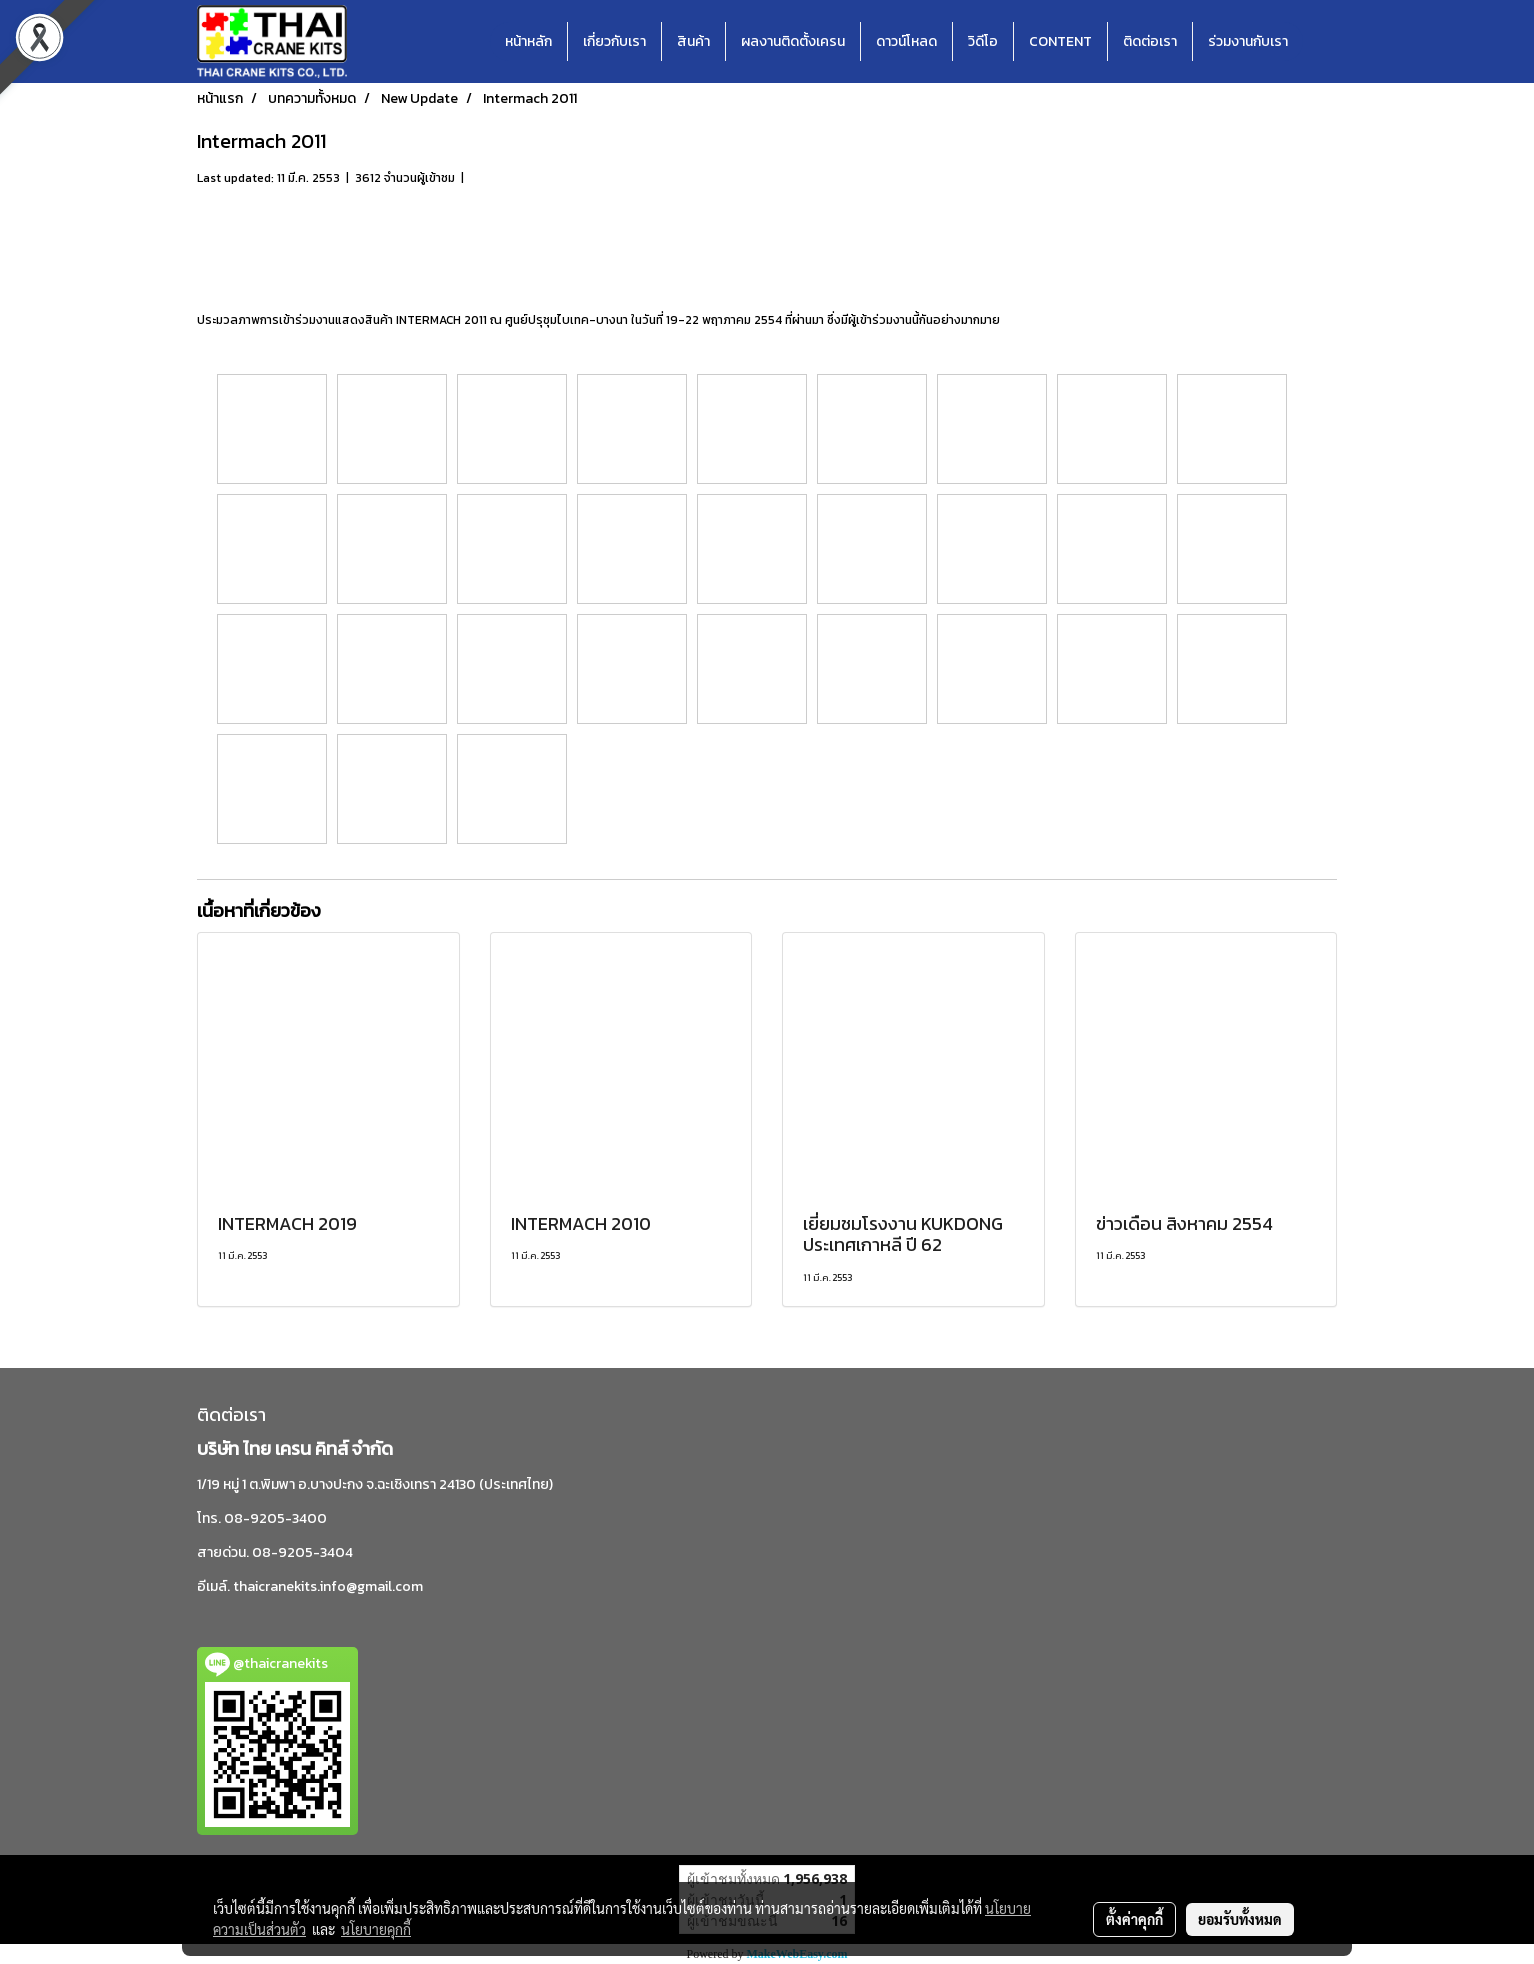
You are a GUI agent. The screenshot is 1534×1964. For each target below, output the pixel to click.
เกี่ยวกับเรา (614, 41)
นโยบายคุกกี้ (376, 1929)
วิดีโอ (983, 41)
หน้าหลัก (528, 41)
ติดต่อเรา (1150, 41)
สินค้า (693, 41)
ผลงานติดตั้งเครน (793, 41)
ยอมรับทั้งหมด (1240, 1919)
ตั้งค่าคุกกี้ (1134, 1919)
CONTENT (1060, 41)
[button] (1321, 42)
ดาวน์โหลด (906, 41)
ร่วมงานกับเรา (1248, 41)
